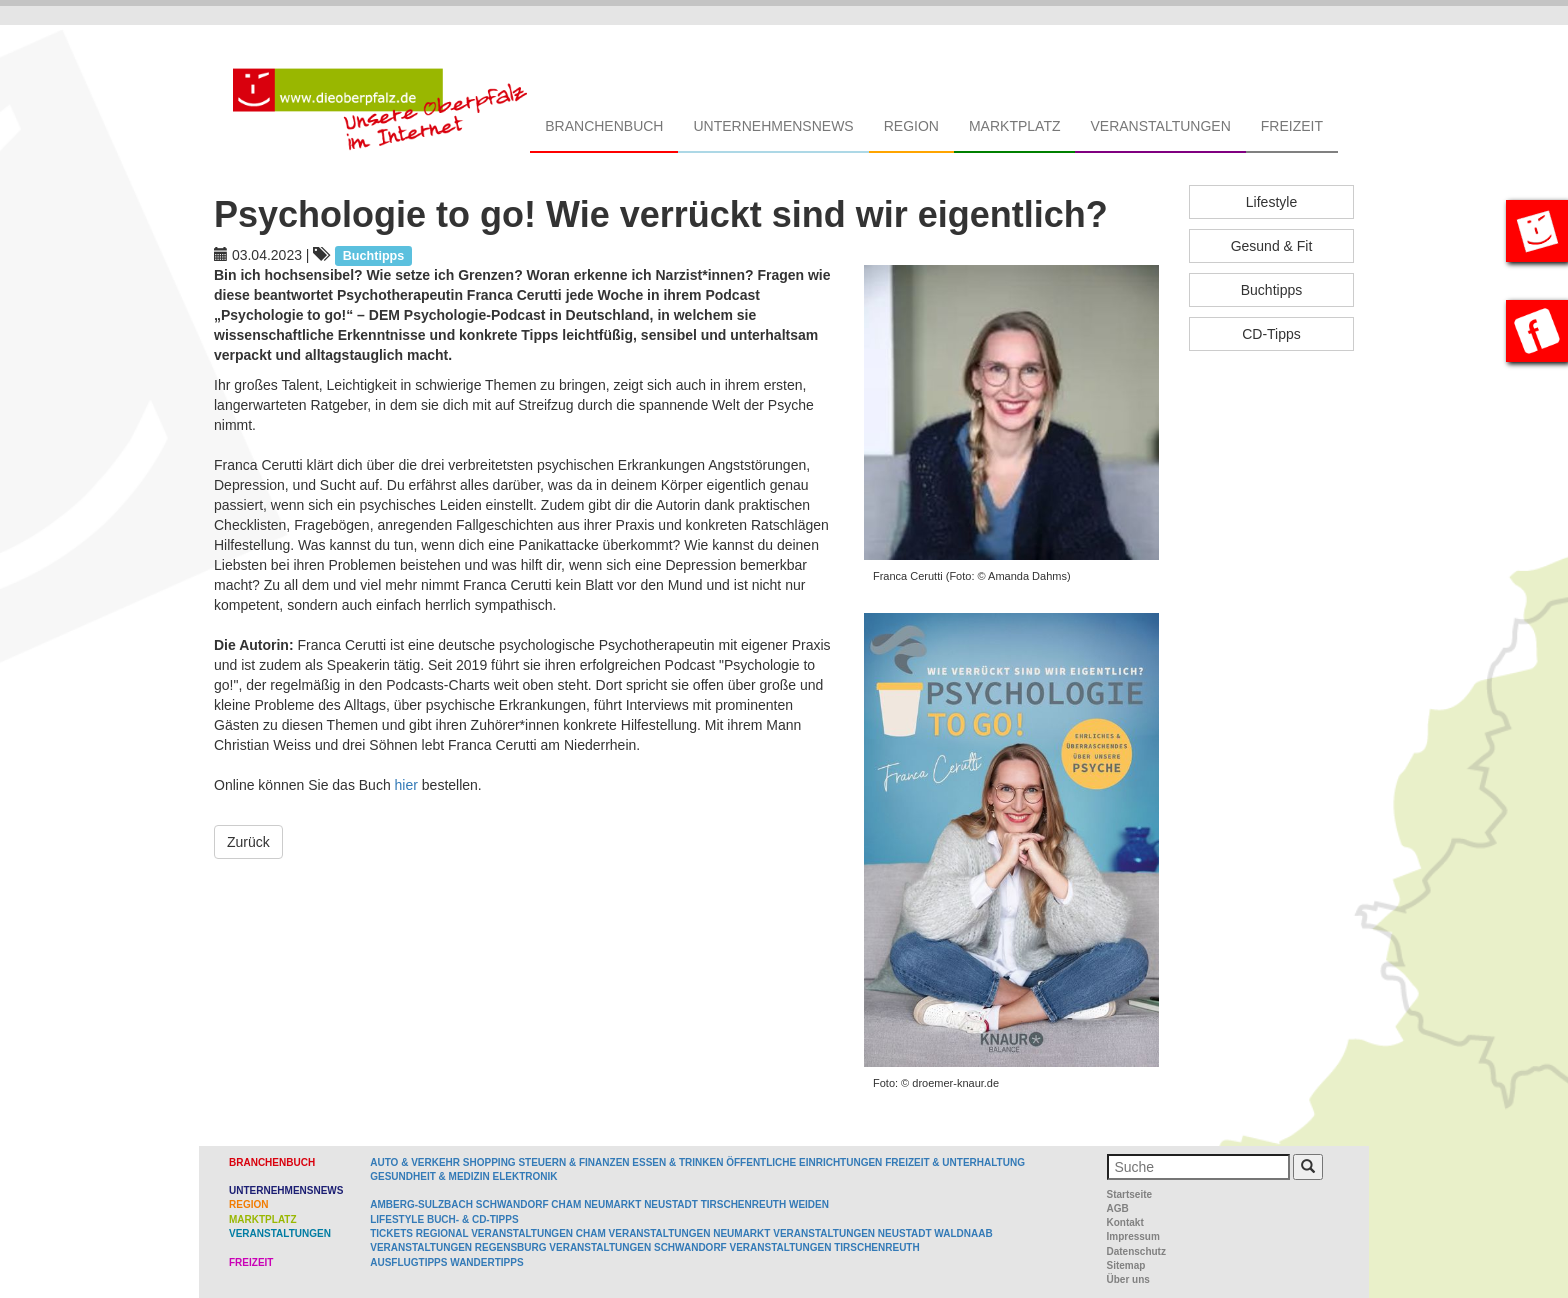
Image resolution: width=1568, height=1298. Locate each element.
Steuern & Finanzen (573, 1162)
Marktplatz (1015, 126)
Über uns (1128, 1279)
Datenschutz (1136, 1251)
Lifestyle (1271, 202)
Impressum (1133, 1236)
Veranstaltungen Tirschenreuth (825, 1247)
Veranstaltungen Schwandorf (637, 1247)
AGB (1118, 1208)
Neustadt (671, 1204)
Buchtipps (1271, 290)
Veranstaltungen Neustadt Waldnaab (882, 1233)
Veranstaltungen (1160, 126)
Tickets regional (419, 1233)
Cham (566, 1204)
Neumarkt (612, 1204)
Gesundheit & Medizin (429, 1176)
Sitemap (1126, 1265)
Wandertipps (486, 1262)
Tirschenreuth (744, 1204)
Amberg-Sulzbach (421, 1204)
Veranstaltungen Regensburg (458, 1247)
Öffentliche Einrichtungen (804, 1162)
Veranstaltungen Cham (538, 1233)
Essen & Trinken (677, 1162)
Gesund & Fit (1272, 246)
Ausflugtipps (408, 1262)
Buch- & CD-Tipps (473, 1219)
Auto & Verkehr (416, 1162)
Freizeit (1292, 126)
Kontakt (1125, 1222)
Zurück (248, 842)
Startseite (1130, 1194)
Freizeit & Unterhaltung (955, 1162)
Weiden (809, 1204)
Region (911, 126)
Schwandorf (512, 1204)
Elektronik (524, 1176)
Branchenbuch (604, 126)
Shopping (489, 1162)
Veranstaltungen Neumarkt (690, 1233)
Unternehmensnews (773, 126)
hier (408, 785)
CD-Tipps (1271, 334)
